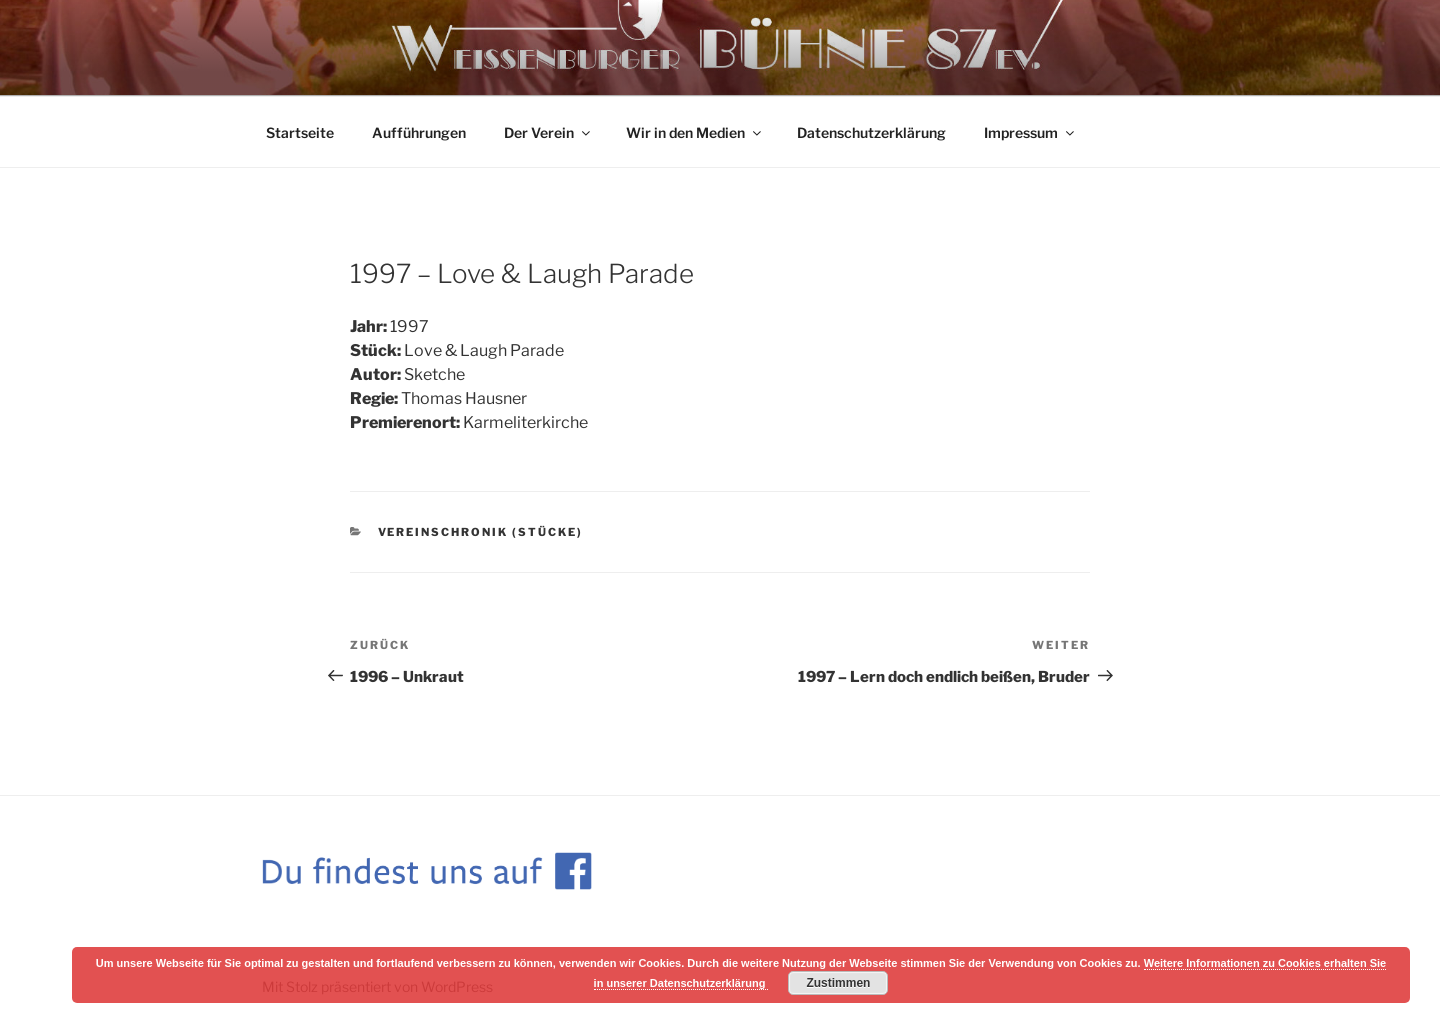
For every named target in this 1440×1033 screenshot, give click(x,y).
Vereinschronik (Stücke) (481, 532)
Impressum (1030, 132)
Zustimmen (838, 983)
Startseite (300, 132)
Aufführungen (419, 132)
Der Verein (548, 132)
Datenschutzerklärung (871, 132)
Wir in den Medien (695, 132)
